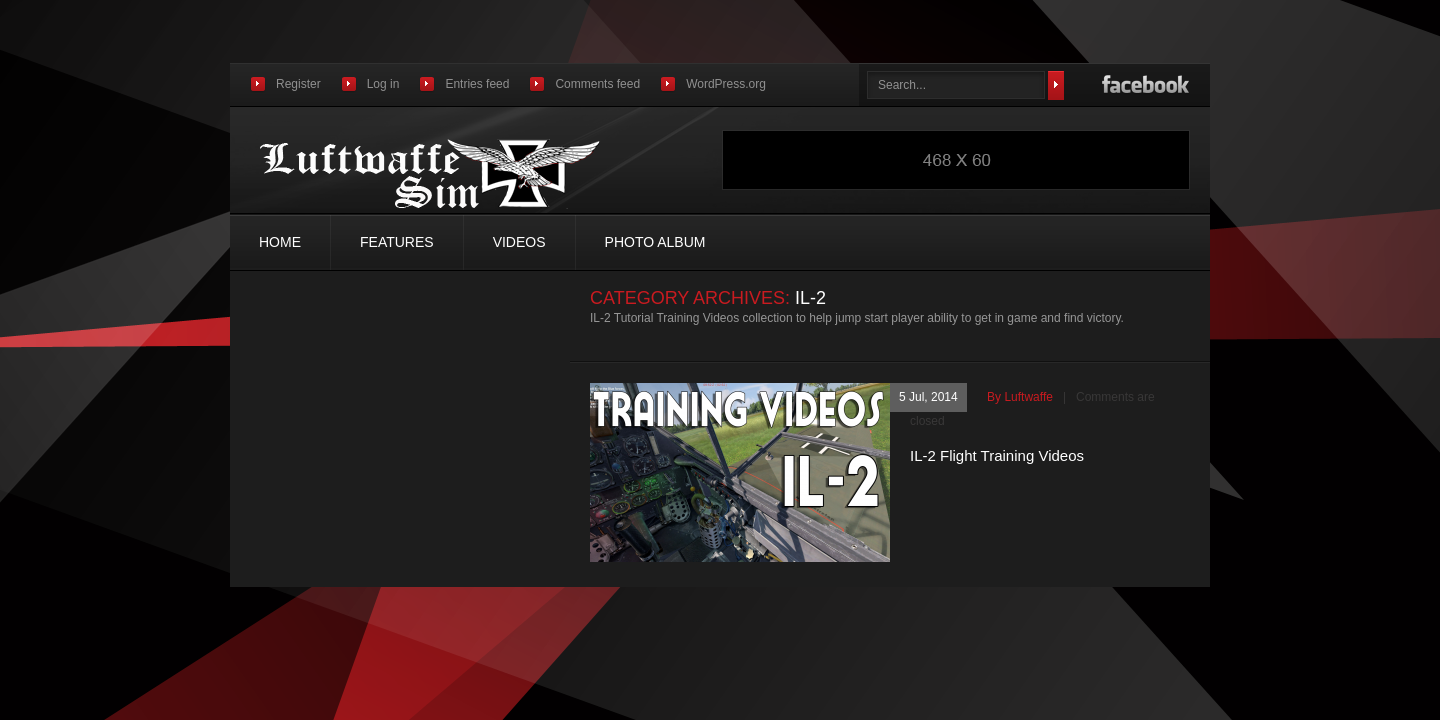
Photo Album (655, 242)
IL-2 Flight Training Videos (997, 455)
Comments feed (597, 84)
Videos (519, 242)
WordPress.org (726, 84)
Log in (383, 84)
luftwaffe (1028, 397)
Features (397, 242)
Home (280, 242)
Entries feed (477, 84)
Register (298, 84)
